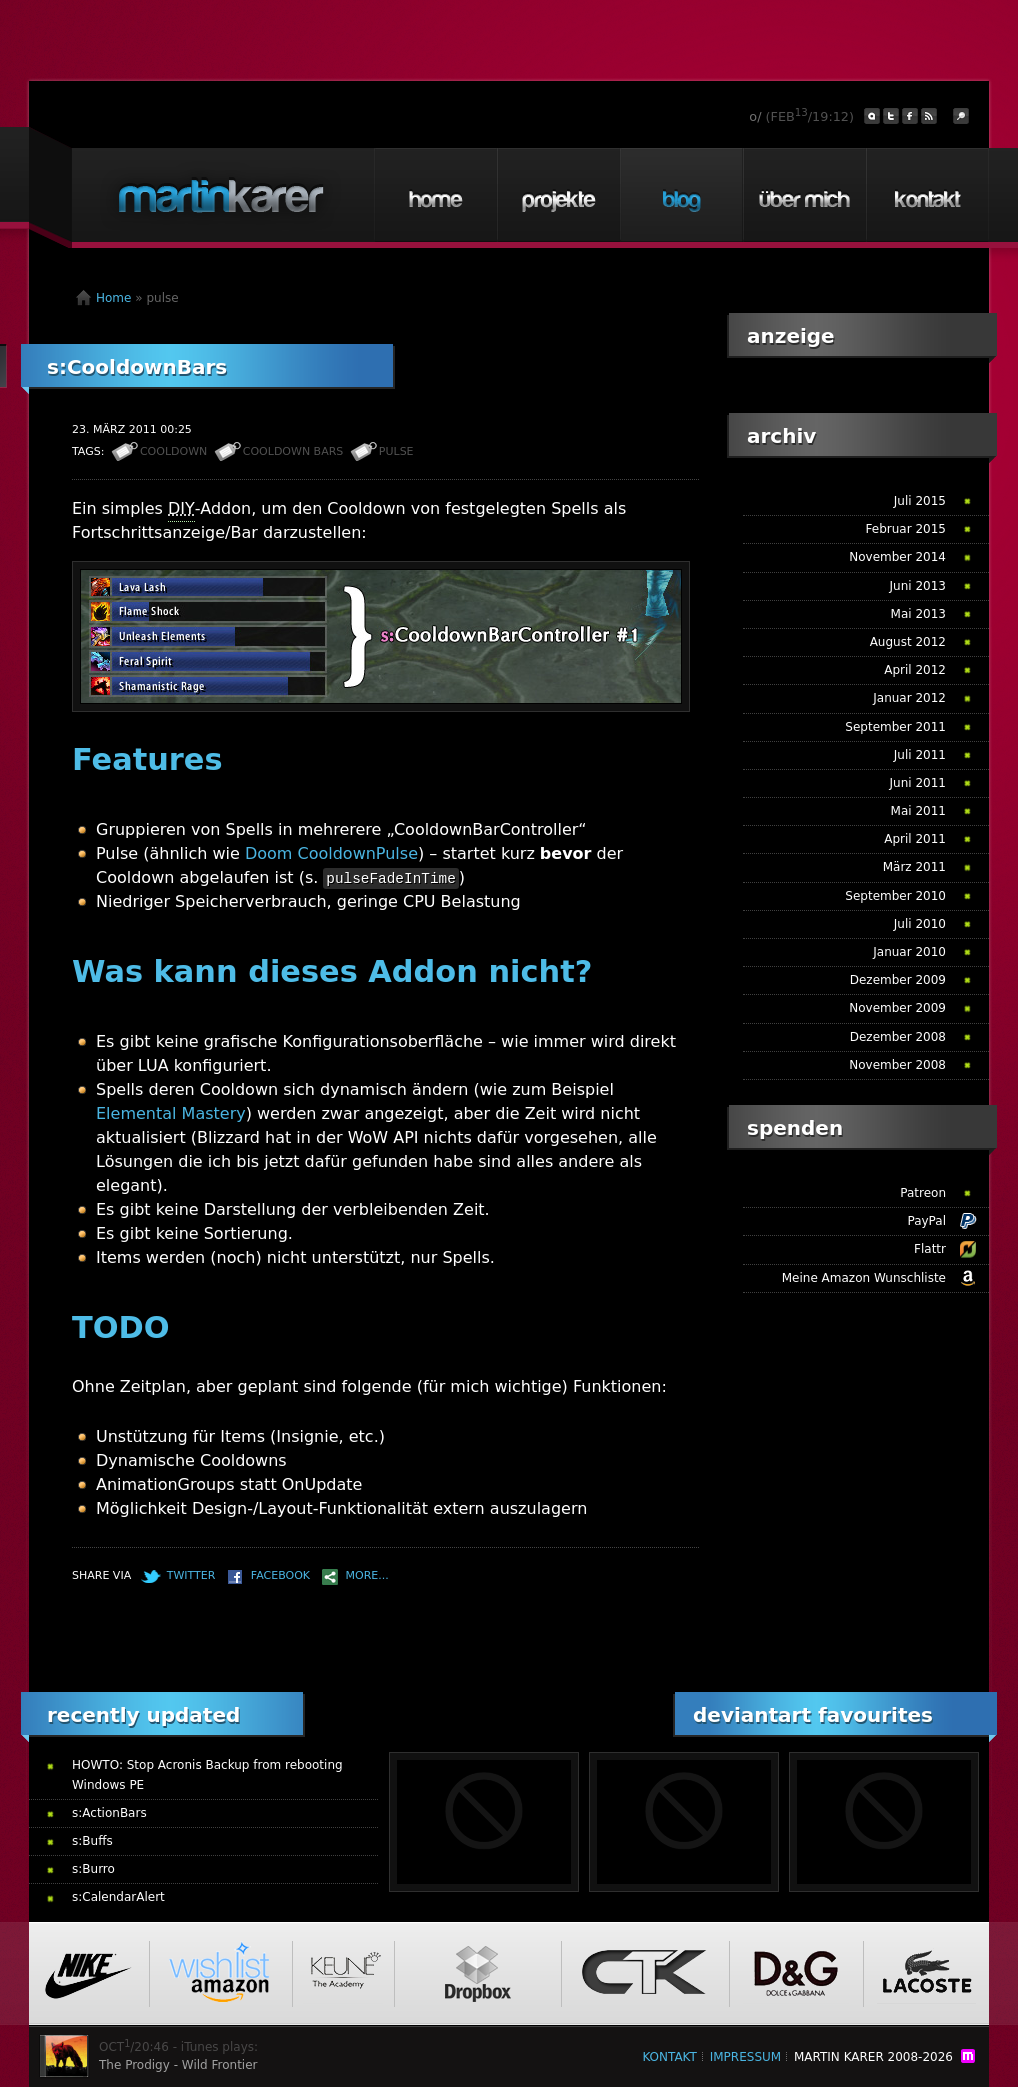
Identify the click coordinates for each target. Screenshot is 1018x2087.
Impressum (745, 2057)
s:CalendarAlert (118, 1897)
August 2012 (908, 642)
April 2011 (915, 839)
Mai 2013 (918, 614)
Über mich (804, 195)
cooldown (173, 451)
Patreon (923, 1193)
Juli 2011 (920, 755)
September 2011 (895, 727)
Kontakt (927, 195)
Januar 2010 (909, 952)
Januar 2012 (909, 698)
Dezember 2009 (898, 980)
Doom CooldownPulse (331, 853)
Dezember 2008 (898, 1037)
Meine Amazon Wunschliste (864, 1278)
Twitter (191, 1575)
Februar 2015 (906, 529)
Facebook (280, 1575)
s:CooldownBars (137, 367)
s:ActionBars (109, 1813)
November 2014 (897, 557)
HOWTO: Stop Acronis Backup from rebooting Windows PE (207, 1774)
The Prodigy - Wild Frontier (178, 2065)
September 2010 (895, 896)
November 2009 (897, 1008)
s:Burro (93, 1869)
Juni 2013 (918, 586)
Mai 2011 (918, 811)
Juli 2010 (920, 924)
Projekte (558, 195)
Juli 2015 (920, 501)
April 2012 (915, 670)
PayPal (926, 1221)
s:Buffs (92, 1841)
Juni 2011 (918, 783)
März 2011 (914, 867)
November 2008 (897, 1065)
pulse (396, 451)
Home (435, 195)
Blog (681, 195)
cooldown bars (293, 451)
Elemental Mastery (171, 1113)
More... (367, 1575)
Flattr (930, 1249)
